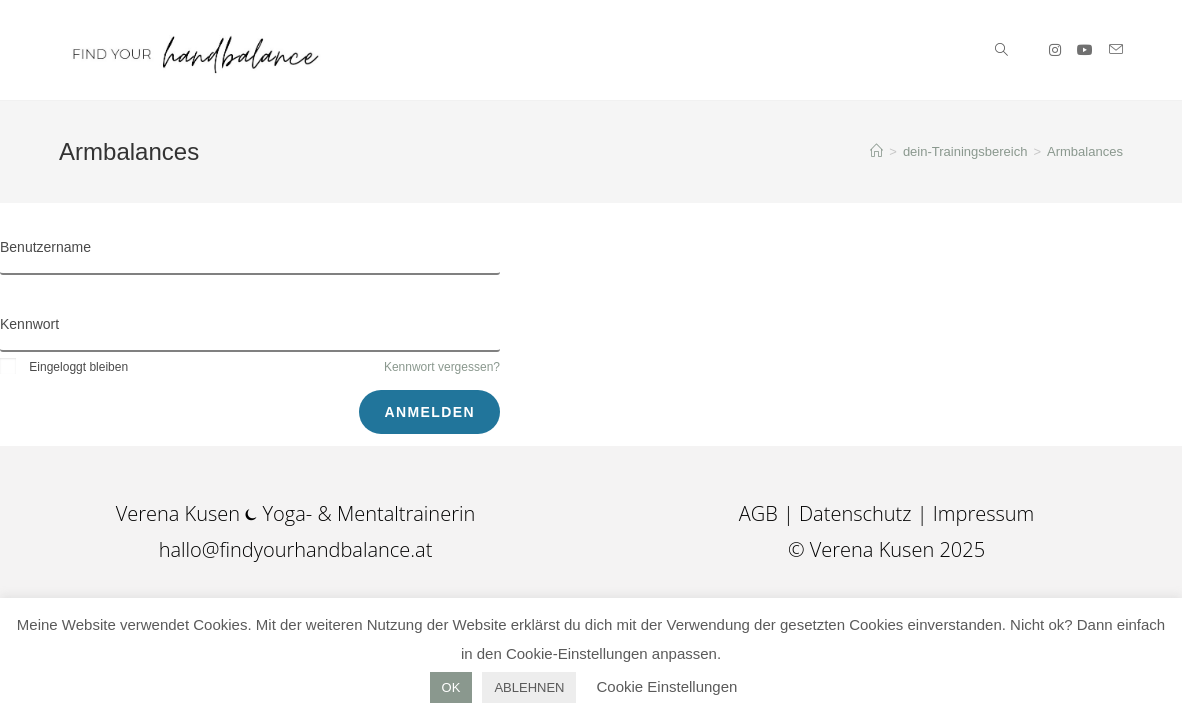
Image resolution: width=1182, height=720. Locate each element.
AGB (761, 513)
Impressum (983, 513)
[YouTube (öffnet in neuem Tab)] (1085, 50)
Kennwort (29, 324)
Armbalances (1085, 151)
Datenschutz (855, 513)
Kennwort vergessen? (442, 367)
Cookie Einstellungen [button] (666, 686)
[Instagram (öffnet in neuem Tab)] (1055, 50)
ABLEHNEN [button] (529, 687)
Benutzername (45, 247)
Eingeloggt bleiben (64, 367)
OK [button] (451, 687)
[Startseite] (876, 151)
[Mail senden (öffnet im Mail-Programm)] (1116, 49)
